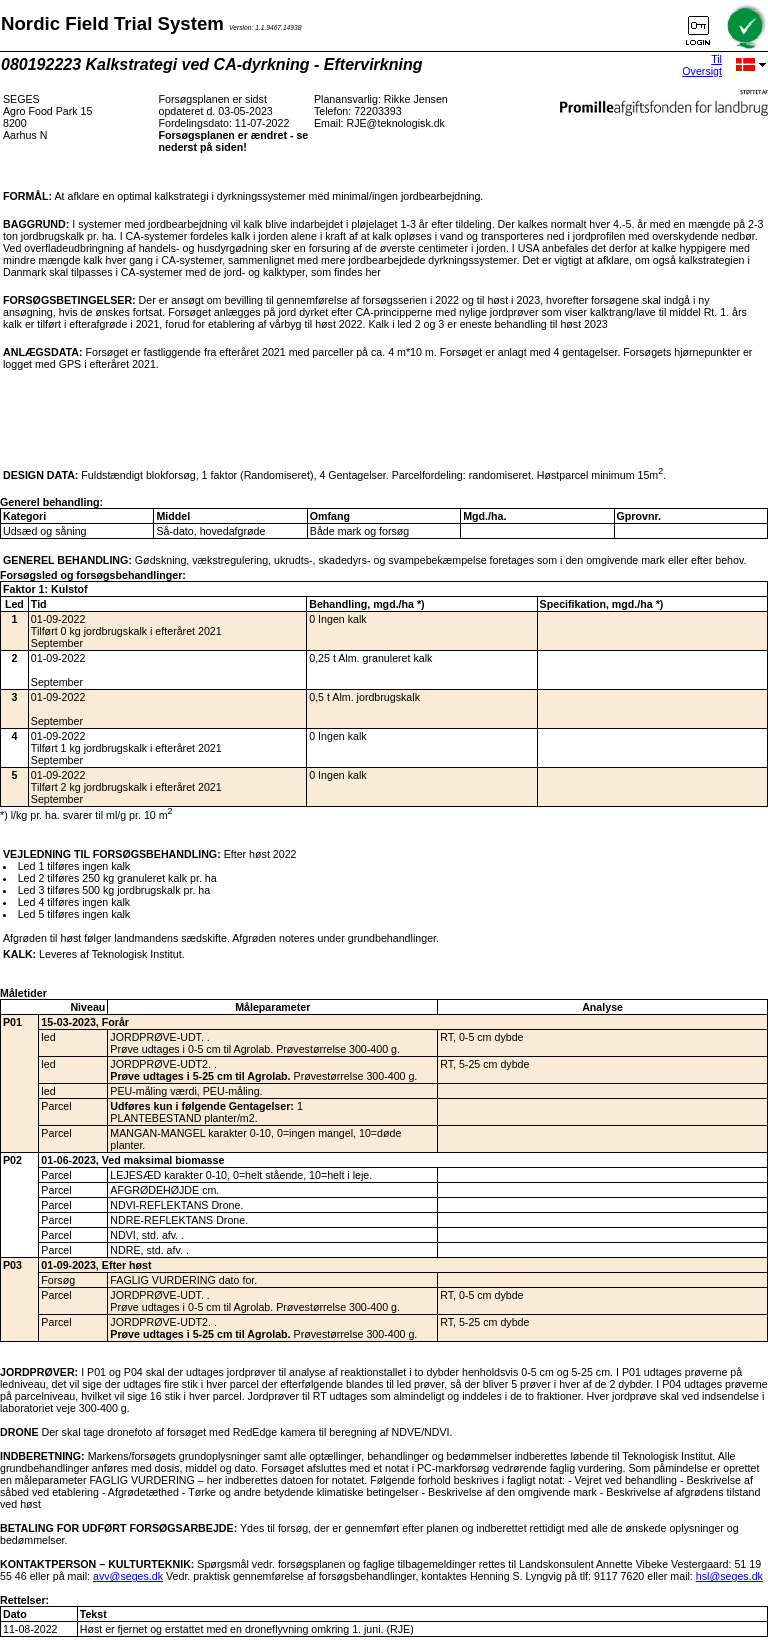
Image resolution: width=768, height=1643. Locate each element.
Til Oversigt (702, 65)
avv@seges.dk (128, 1576)
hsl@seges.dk (729, 1576)
